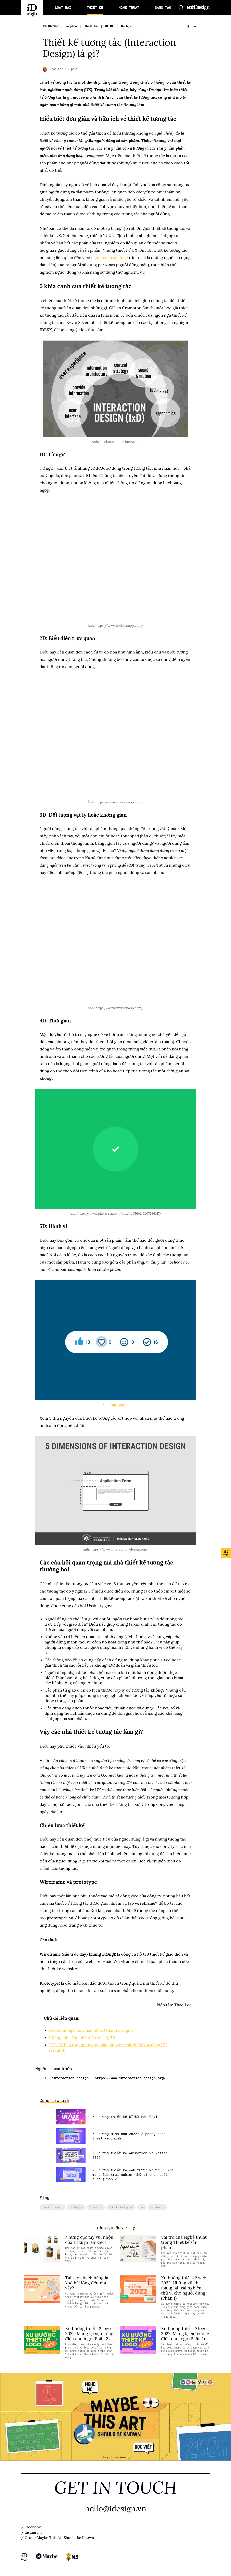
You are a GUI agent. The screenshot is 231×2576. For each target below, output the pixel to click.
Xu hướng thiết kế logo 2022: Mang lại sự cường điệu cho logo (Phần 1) (185, 2333)
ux (141, 2207)
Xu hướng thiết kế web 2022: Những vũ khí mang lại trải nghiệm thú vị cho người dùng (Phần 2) (133, 2174)
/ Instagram (31, 2532)
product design (52, 2207)
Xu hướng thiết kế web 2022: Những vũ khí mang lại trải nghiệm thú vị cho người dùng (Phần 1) (183, 2288)
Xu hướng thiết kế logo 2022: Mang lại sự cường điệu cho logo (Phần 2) (89, 2333)
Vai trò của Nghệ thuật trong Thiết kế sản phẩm (184, 2242)
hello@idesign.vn (115, 2508)
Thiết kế (92, 26)
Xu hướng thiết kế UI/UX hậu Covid (125, 2117)
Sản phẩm (71, 26)
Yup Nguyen (119, 1405)
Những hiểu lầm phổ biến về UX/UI (82, 2037)
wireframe (157, 2207)
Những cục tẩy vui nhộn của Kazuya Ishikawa (89, 2240)
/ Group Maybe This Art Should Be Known (57, 2537)
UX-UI (110, 26)
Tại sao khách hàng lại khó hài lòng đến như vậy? (87, 2283)
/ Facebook (31, 2527)
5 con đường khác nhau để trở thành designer (91, 2030)
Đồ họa (126, 26)
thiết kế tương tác (121, 2207)
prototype (76, 2207)
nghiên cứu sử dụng (109, 257)
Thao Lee (57, 69)
